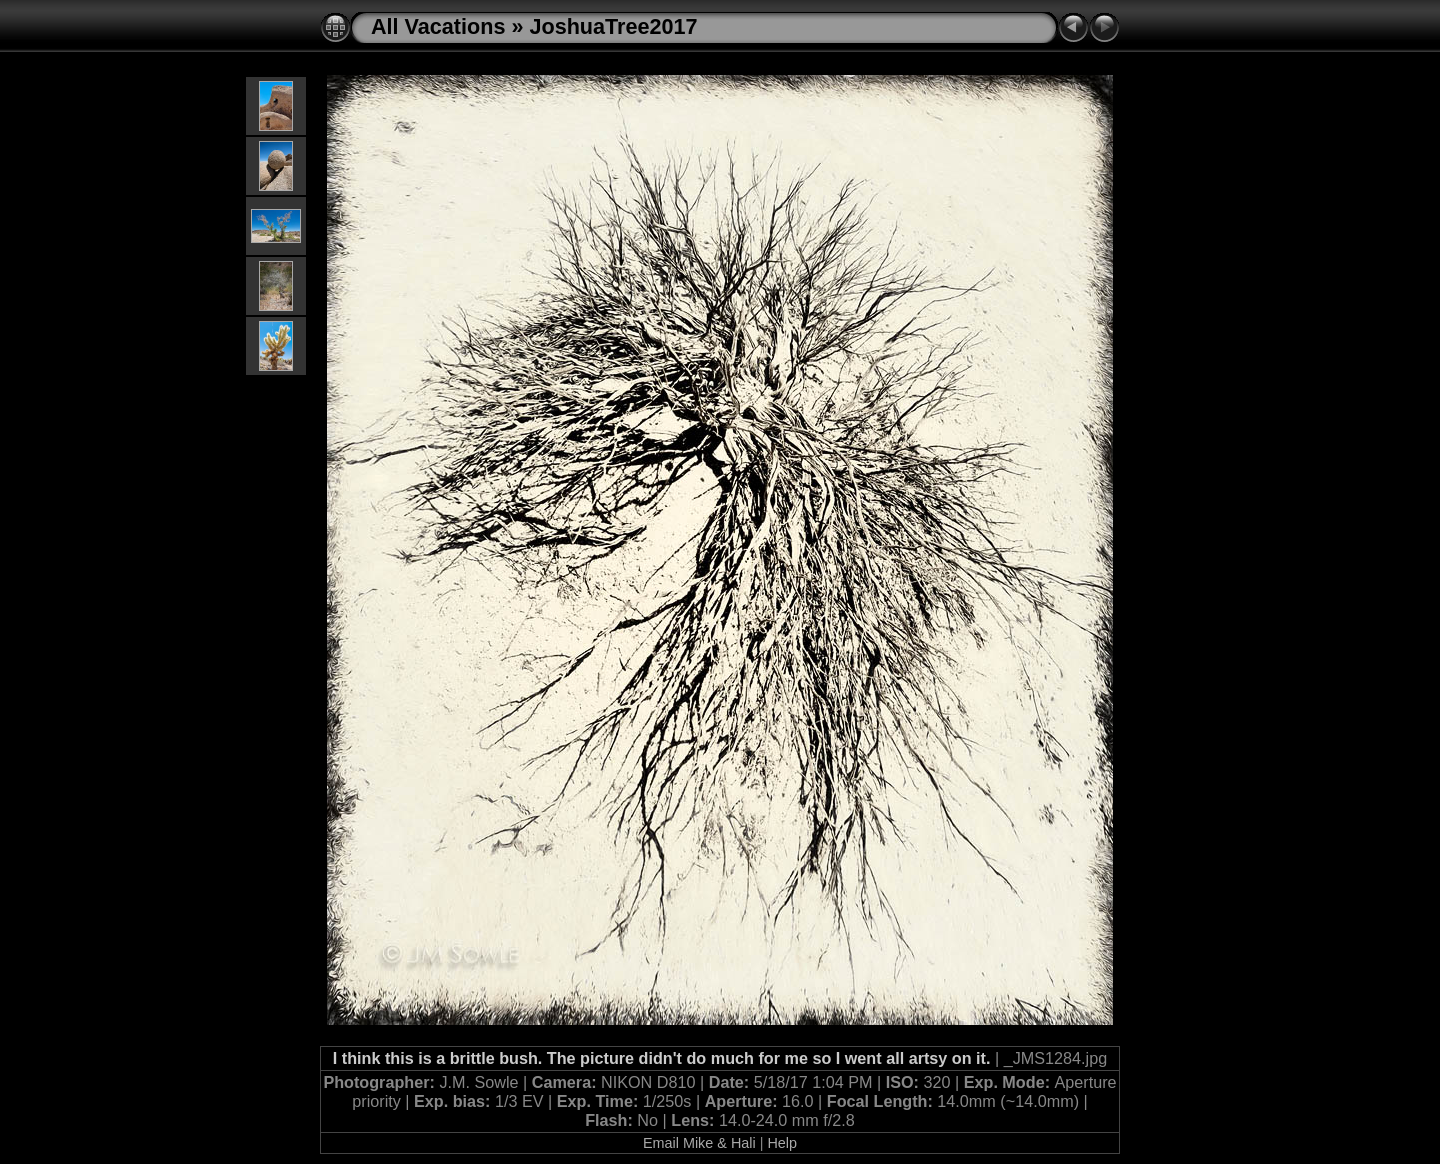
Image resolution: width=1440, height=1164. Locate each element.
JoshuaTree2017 (613, 26)
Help (782, 1143)
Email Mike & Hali (699, 1143)
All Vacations (438, 26)
